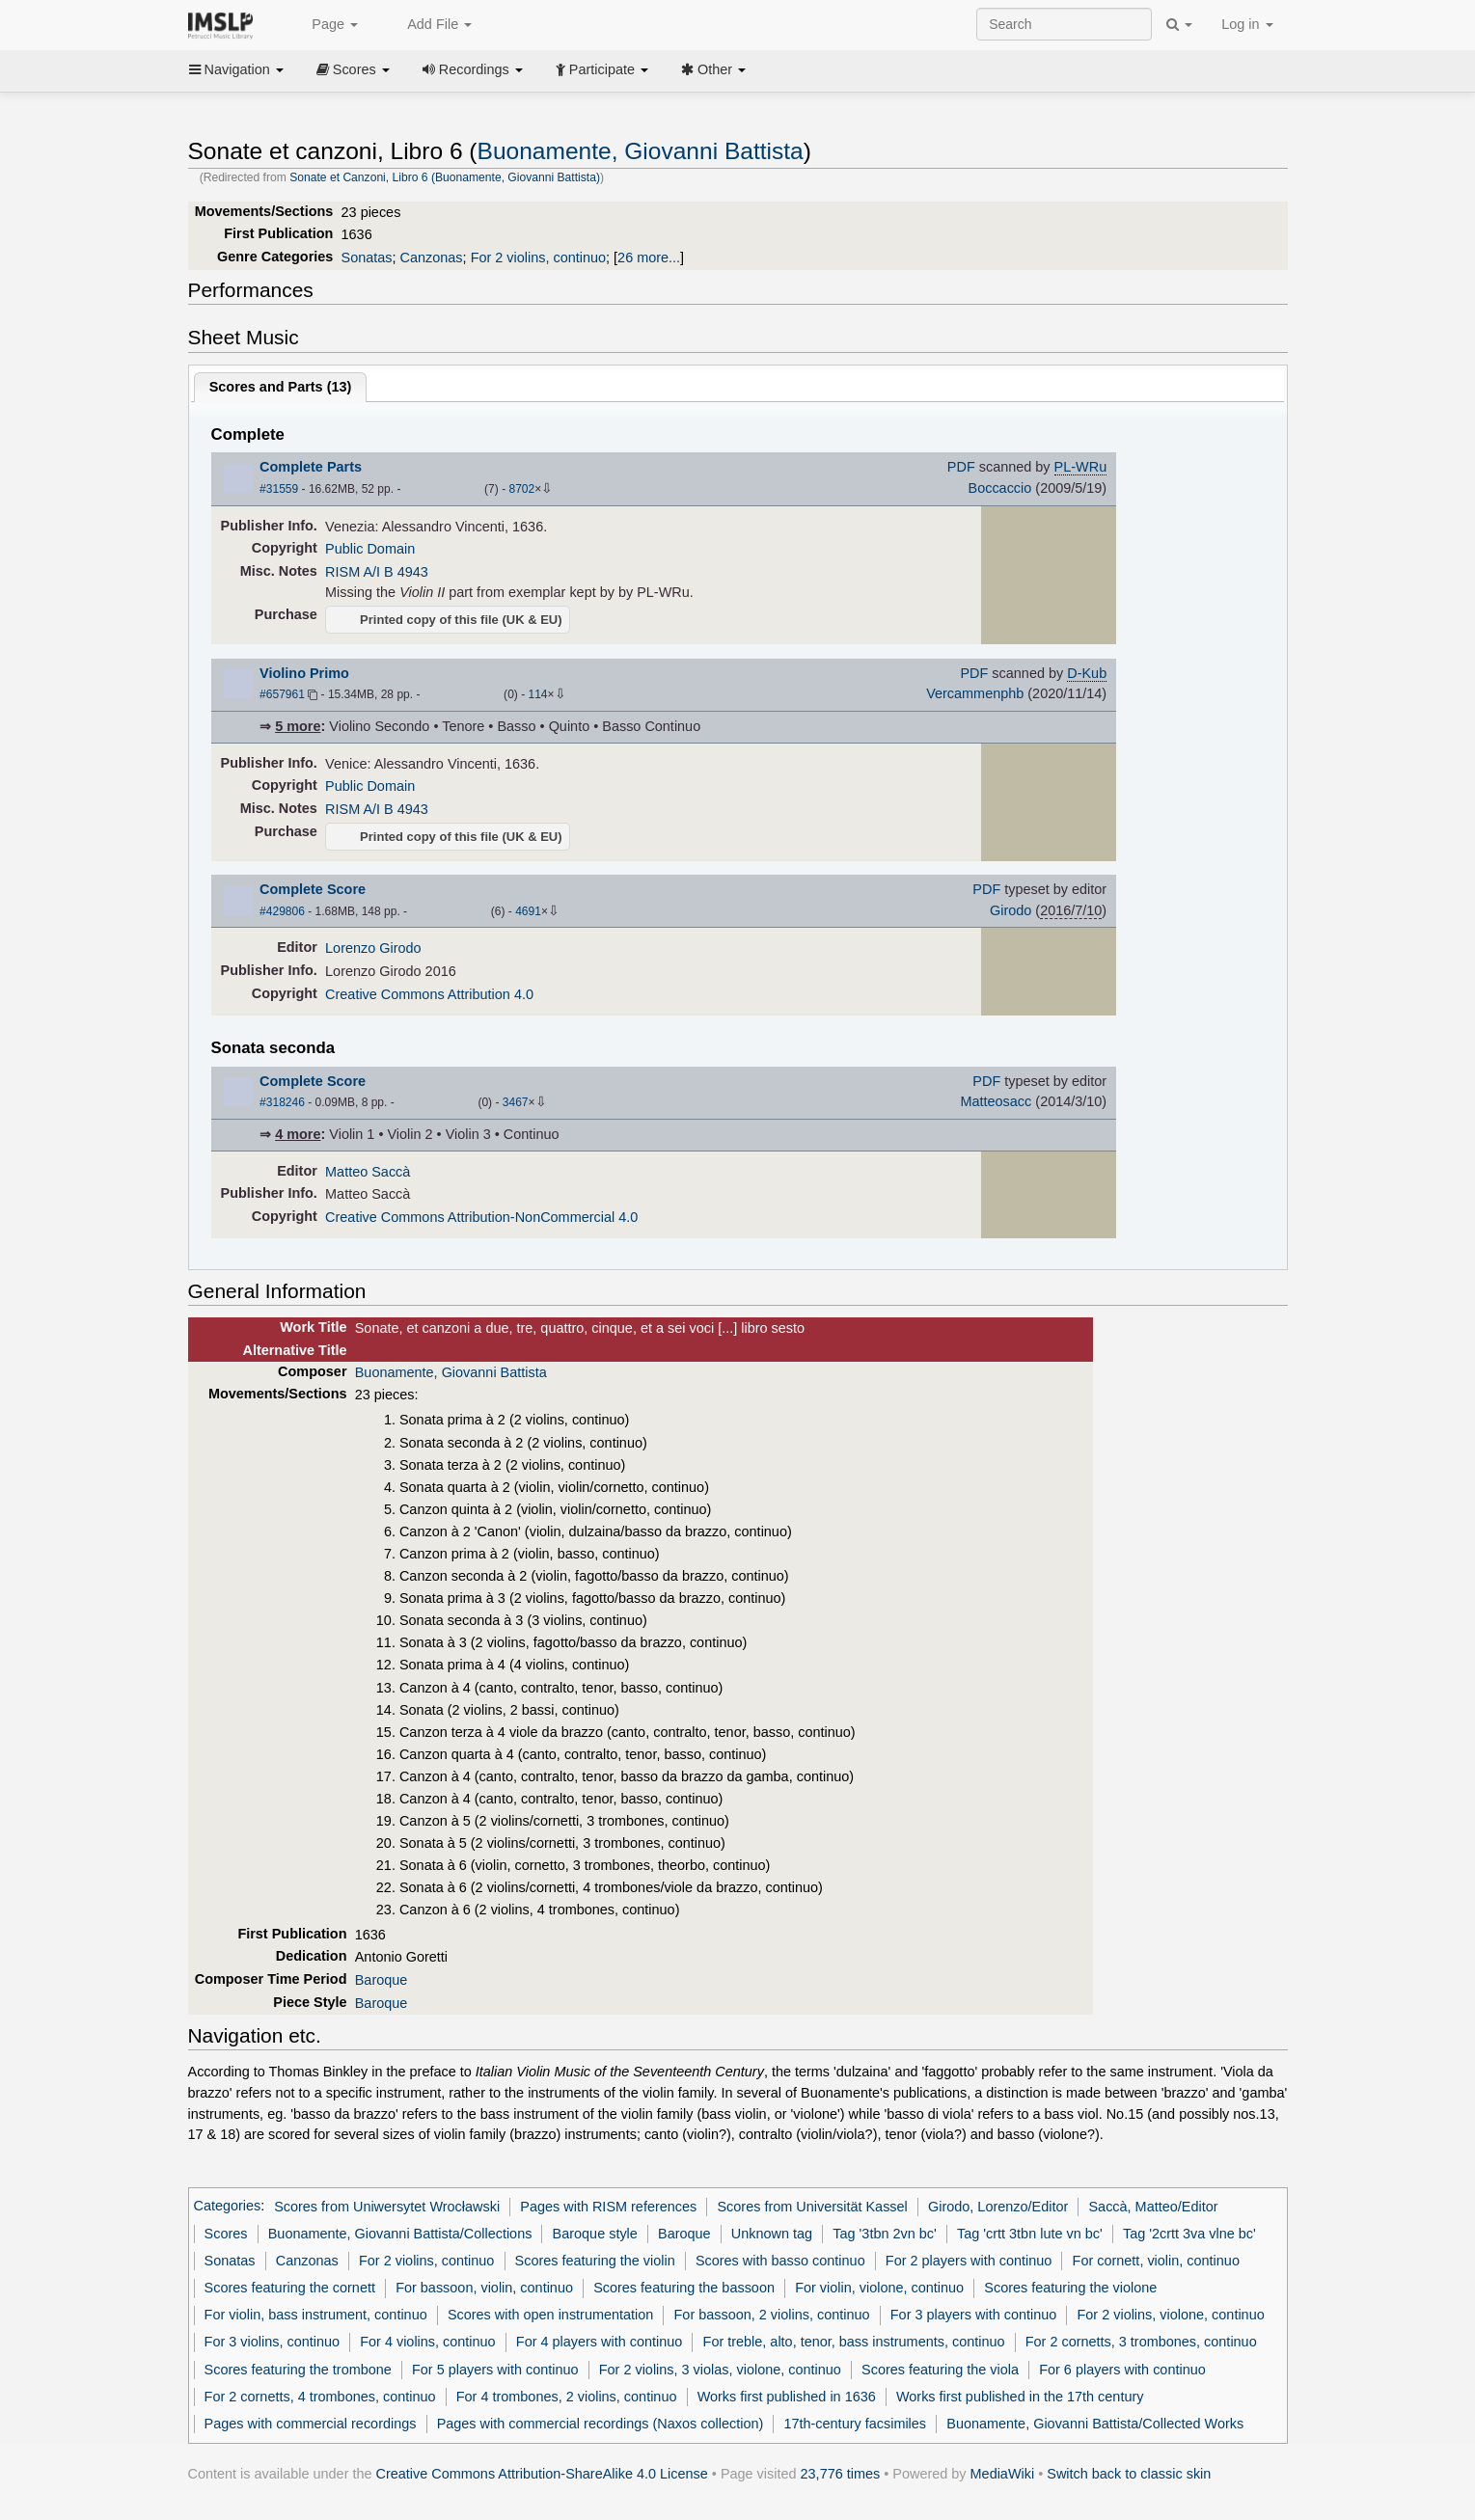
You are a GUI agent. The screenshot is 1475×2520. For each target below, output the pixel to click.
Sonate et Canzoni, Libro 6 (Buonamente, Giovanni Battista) (444, 177)
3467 (516, 1102)
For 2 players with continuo (969, 2260)
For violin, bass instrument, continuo (316, 2314)
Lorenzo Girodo (373, 948)
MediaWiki (1002, 2473)
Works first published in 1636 (786, 2396)
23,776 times (841, 2473)
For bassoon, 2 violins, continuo (772, 2314)
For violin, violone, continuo (879, 2287)
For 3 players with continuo (973, 2314)
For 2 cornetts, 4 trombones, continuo (320, 2396)
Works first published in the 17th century (1020, 2396)
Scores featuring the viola (940, 2369)
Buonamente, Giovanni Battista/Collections (400, 2233)
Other (713, 69)
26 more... (648, 257)
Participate (602, 69)
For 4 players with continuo (599, 2341)
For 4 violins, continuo (427, 2341)
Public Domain (370, 548)
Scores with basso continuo (780, 2260)
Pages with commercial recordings (311, 2423)
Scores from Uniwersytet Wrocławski (387, 2206)
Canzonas (431, 257)
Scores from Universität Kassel (812, 2206)
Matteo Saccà (367, 1171)
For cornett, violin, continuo (1156, 2260)
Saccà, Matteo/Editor (1152, 2206)
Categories (227, 2206)
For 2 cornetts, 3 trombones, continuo (1141, 2341)
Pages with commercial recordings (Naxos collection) (600, 2423)
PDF (961, 466)
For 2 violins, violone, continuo (1171, 2314)
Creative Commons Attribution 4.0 (429, 994)
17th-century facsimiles (854, 2423)
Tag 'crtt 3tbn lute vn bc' (1030, 2233)
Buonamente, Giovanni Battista (641, 151)
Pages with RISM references (608, 2206)
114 (538, 694)
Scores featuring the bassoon (684, 2287)
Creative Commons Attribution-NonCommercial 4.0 (481, 1217)
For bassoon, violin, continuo (484, 2287)
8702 (521, 489)
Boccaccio (1000, 488)
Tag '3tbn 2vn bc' (884, 2233)
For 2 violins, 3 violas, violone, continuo (720, 2369)
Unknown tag (771, 2233)
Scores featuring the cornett (290, 2287)
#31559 (278, 489)
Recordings (473, 69)
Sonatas (367, 257)
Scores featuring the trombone (298, 2369)
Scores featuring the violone (1070, 2287)
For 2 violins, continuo (538, 257)
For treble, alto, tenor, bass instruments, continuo (854, 2341)
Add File (429, 25)
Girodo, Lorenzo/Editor (998, 2206)
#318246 (282, 1102)
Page (324, 25)
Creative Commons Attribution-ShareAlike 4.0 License (542, 2473)
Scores (353, 69)
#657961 (282, 694)
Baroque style (595, 2233)
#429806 (282, 911)
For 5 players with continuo (495, 2369)
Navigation (236, 69)
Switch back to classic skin (1129, 2473)
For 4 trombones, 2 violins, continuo (566, 2396)
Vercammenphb (975, 693)
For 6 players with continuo (1122, 2369)
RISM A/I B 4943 (376, 572)
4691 (528, 911)
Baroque (381, 1980)
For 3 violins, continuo (272, 2341)
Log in (1246, 24)
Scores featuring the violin (595, 2260)
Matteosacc (995, 1101)
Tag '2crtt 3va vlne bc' (1189, 2233)
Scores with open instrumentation (550, 2314)
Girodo (1010, 910)
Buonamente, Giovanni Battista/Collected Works (1094, 2423)
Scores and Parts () (280, 386)
